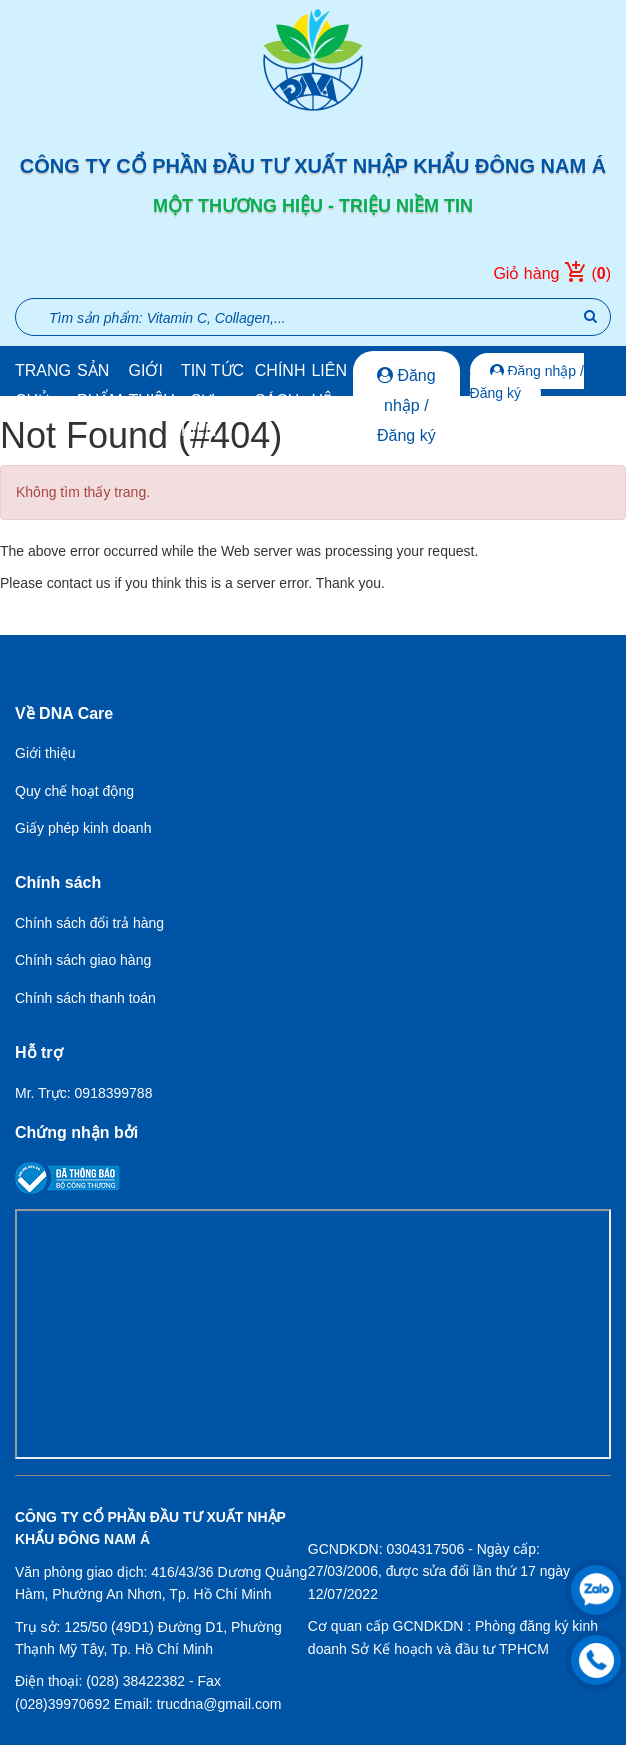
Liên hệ (329, 385)
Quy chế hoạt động (74, 791)
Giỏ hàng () (552, 274)
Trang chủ (43, 385)
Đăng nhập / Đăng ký (406, 405)
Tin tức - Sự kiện (212, 400)
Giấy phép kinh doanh (83, 828)
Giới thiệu (152, 385)
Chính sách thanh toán (85, 998)
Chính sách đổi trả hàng (89, 923)
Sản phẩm (100, 385)
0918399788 (114, 1093)
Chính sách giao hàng (83, 960)
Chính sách (280, 385)
